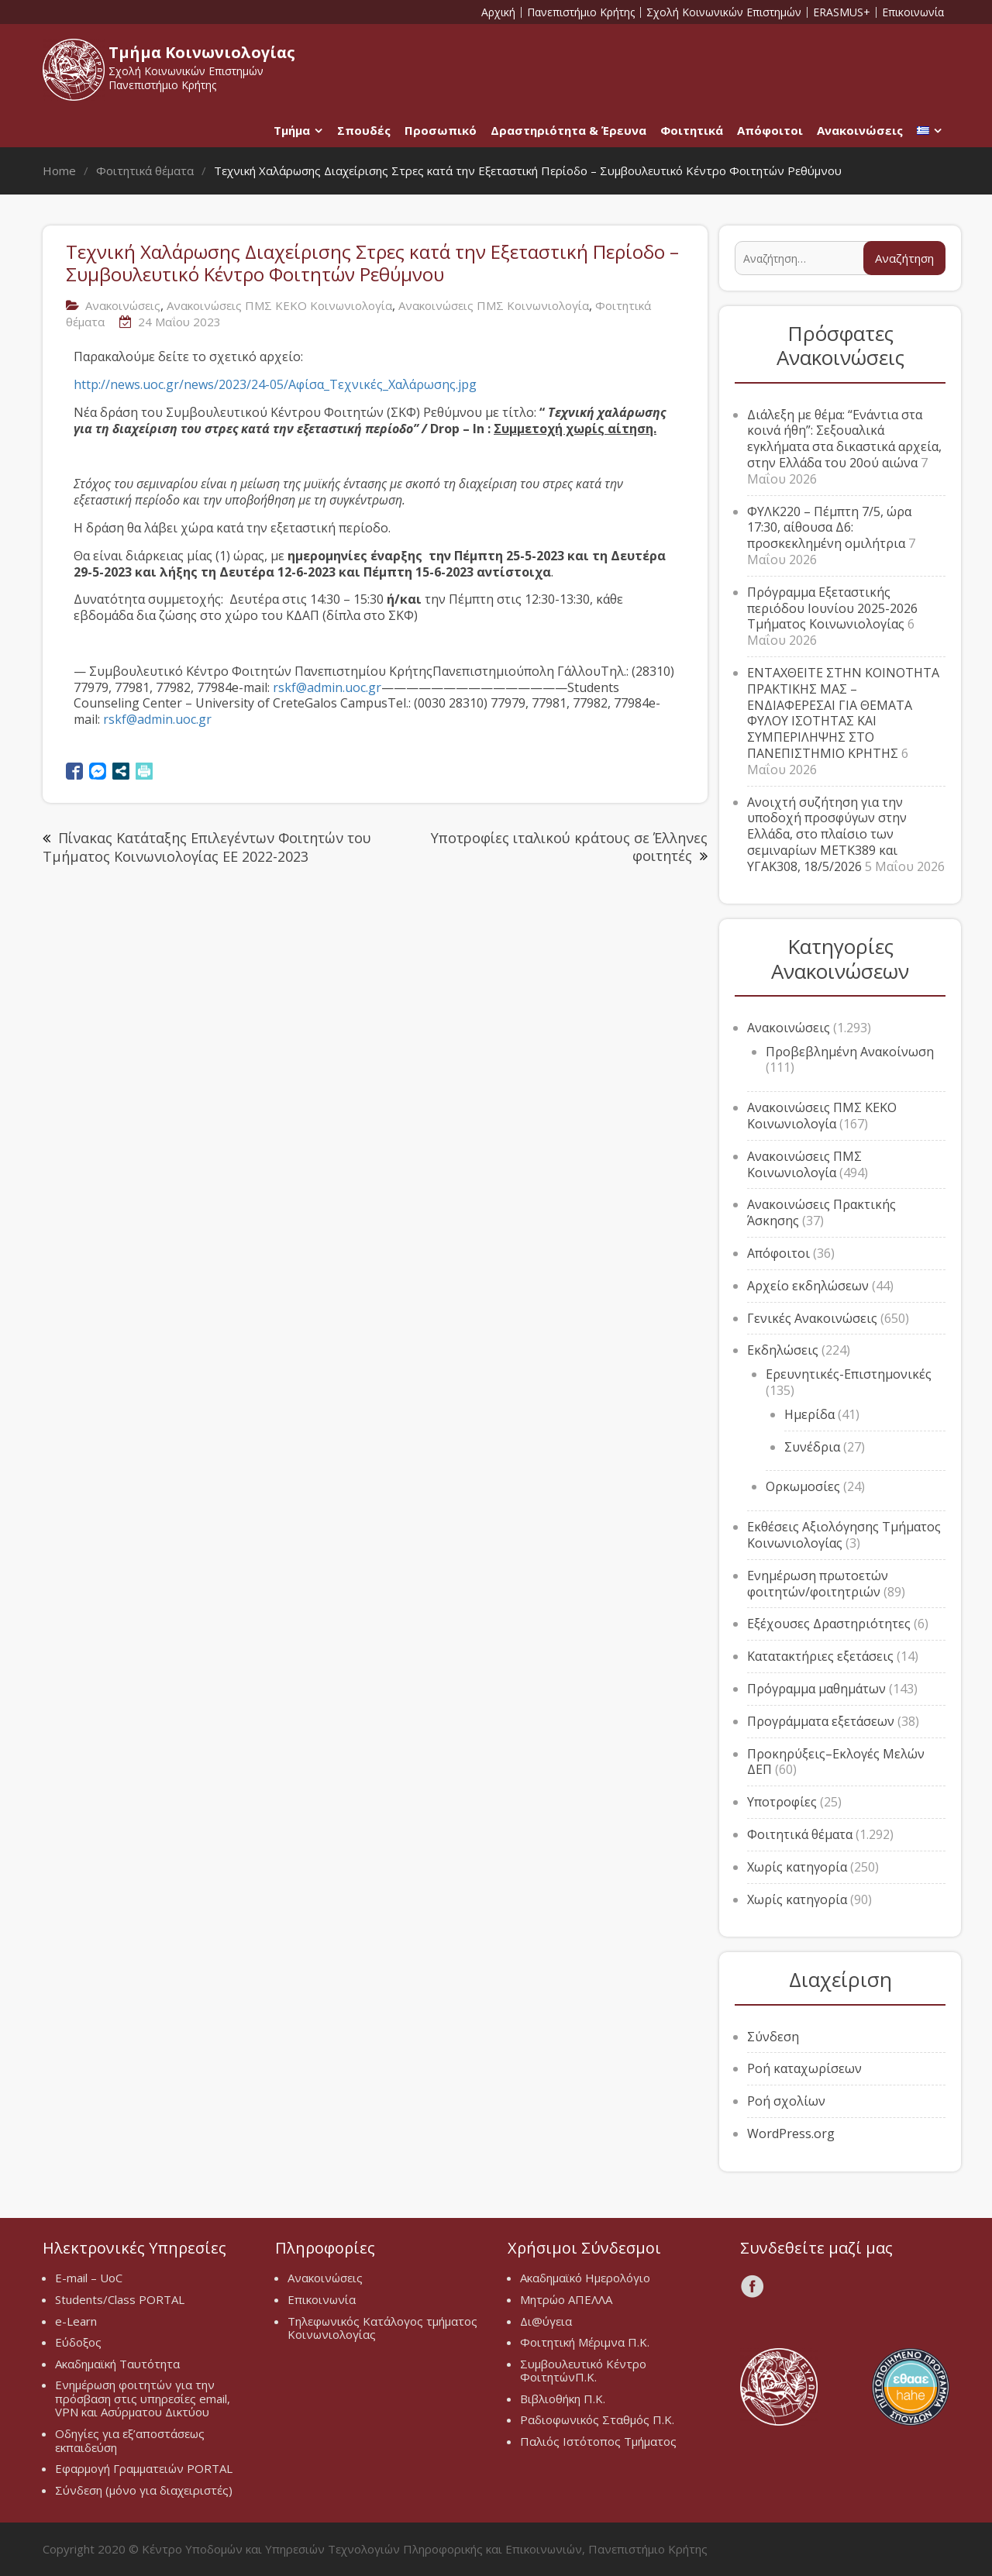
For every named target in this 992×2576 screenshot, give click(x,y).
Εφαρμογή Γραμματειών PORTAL (143, 2468)
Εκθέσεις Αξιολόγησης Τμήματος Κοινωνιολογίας (844, 1534)
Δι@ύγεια (546, 2321)
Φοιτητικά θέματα (799, 1834)
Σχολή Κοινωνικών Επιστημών (723, 12)
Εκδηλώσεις (782, 1350)
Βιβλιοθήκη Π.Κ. (562, 2398)
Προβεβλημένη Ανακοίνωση (850, 1051)
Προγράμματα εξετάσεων (820, 1721)
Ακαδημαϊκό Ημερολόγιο (585, 2277)
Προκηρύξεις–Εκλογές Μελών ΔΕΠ (836, 1762)
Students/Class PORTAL (119, 2299)
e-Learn (76, 2321)
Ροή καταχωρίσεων (804, 2068)
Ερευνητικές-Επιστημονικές (849, 1374)
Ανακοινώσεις (860, 130)
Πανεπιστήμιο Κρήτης (581, 12)
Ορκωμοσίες (803, 1486)
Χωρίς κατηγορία (797, 1866)
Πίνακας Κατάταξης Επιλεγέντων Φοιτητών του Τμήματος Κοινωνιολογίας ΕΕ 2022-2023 (207, 847)
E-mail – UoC (88, 2277)
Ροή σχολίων (786, 2100)
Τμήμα (292, 130)
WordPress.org (791, 2133)
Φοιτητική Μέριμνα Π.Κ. (584, 2342)
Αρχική (498, 12)
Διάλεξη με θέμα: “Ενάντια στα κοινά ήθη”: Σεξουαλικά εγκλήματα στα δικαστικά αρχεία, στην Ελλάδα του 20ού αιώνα (844, 438)
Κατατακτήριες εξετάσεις (820, 1656)
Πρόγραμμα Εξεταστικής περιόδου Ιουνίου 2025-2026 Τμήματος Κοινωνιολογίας (832, 608)
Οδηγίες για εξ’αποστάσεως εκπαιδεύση (130, 2440)
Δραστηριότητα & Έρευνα (568, 130)
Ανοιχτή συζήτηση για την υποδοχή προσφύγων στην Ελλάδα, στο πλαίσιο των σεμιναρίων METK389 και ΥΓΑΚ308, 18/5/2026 (827, 834)
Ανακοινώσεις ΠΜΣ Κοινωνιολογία (493, 305)
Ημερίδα (809, 1414)
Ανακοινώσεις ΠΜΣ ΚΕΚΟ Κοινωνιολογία (279, 305)
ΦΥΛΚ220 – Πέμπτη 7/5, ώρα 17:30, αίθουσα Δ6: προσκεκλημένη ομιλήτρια (829, 528)
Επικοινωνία (913, 12)
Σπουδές (364, 130)
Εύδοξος (78, 2342)
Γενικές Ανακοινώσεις (812, 1318)
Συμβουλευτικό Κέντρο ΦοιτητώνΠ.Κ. (583, 2370)
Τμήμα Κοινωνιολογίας (201, 52)
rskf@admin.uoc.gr (327, 687)
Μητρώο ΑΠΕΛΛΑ (566, 2299)
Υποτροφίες (782, 1801)
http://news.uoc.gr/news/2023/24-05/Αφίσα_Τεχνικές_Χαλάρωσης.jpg (275, 384)
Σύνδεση (773, 2036)
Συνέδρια (812, 1446)
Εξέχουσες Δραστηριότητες (829, 1623)
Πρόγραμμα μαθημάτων (816, 1688)
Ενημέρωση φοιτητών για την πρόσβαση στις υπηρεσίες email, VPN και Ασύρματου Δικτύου (142, 2398)
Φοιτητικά (691, 130)
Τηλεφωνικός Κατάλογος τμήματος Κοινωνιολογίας (382, 2328)
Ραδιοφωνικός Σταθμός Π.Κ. (597, 2419)
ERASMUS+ (841, 12)
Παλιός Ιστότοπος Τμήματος (598, 2441)
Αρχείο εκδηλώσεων (808, 1285)
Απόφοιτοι (770, 130)
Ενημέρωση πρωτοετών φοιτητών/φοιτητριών (817, 1583)
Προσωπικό (441, 130)
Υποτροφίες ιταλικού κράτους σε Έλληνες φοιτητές (569, 846)
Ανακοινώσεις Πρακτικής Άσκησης (821, 1212)
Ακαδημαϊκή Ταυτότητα (117, 2363)
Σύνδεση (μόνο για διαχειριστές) (143, 2490)
